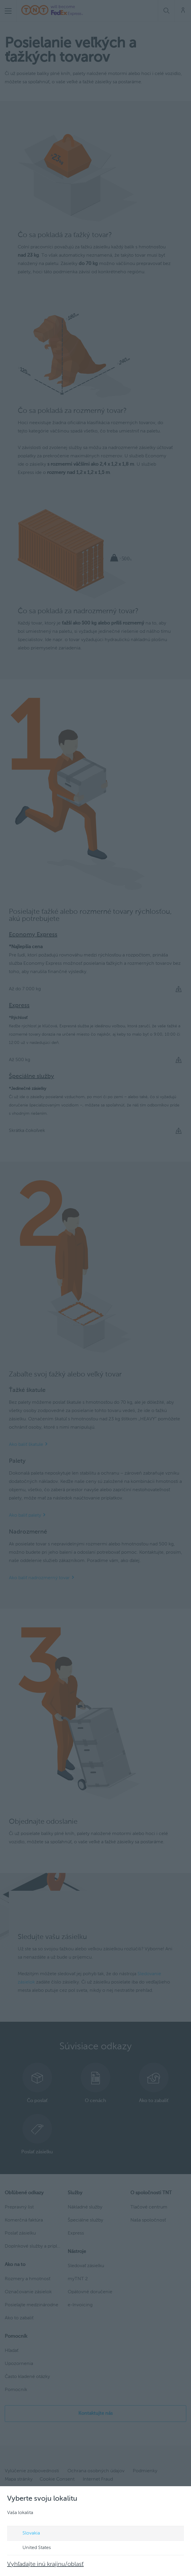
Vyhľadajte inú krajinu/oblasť (45, 2564)
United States (31, 2548)
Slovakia (25, 2533)
